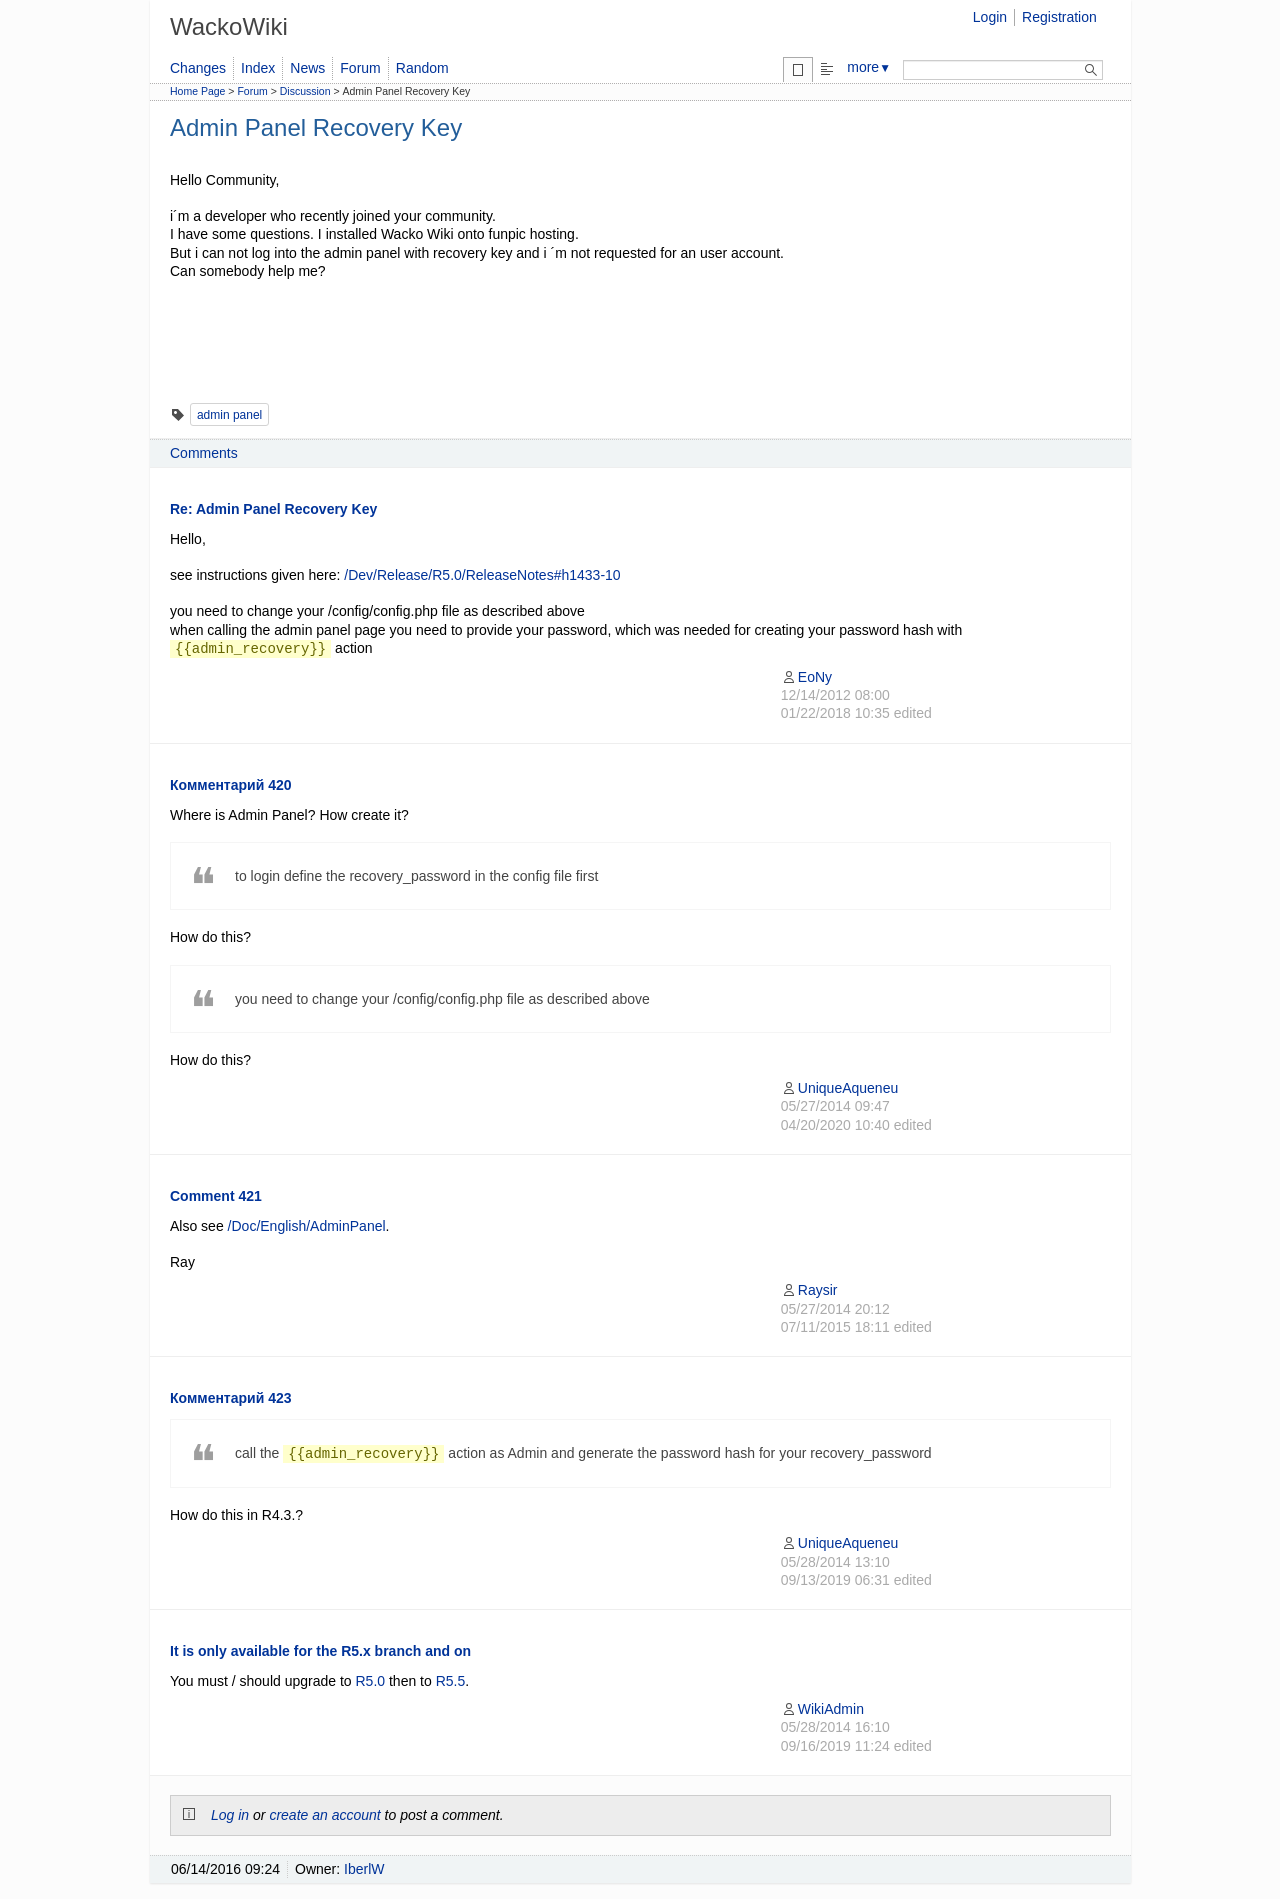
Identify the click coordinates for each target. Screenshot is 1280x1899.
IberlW (364, 1869)
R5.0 (371, 1681)
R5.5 (451, 1681)
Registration (1059, 17)
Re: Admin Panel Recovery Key (273, 509)
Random (422, 68)
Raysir (809, 1290)
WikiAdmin (822, 1709)
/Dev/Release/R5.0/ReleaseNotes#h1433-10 (482, 575)
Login (990, 17)
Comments (204, 453)
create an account (324, 1815)
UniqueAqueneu (839, 1088)
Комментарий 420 (231, 785)
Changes (198, 68)
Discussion (305, 91)
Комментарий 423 (231, 1398)
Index (258, 68)
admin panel (229, 415)
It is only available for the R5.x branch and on (320, 1651)
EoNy (806, 677)
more (869, 67)
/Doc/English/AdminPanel (307, 1226)
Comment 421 (216, 1196)
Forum (360, 68)
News (307, 68)
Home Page (197, 91)
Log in (230, 1815)
